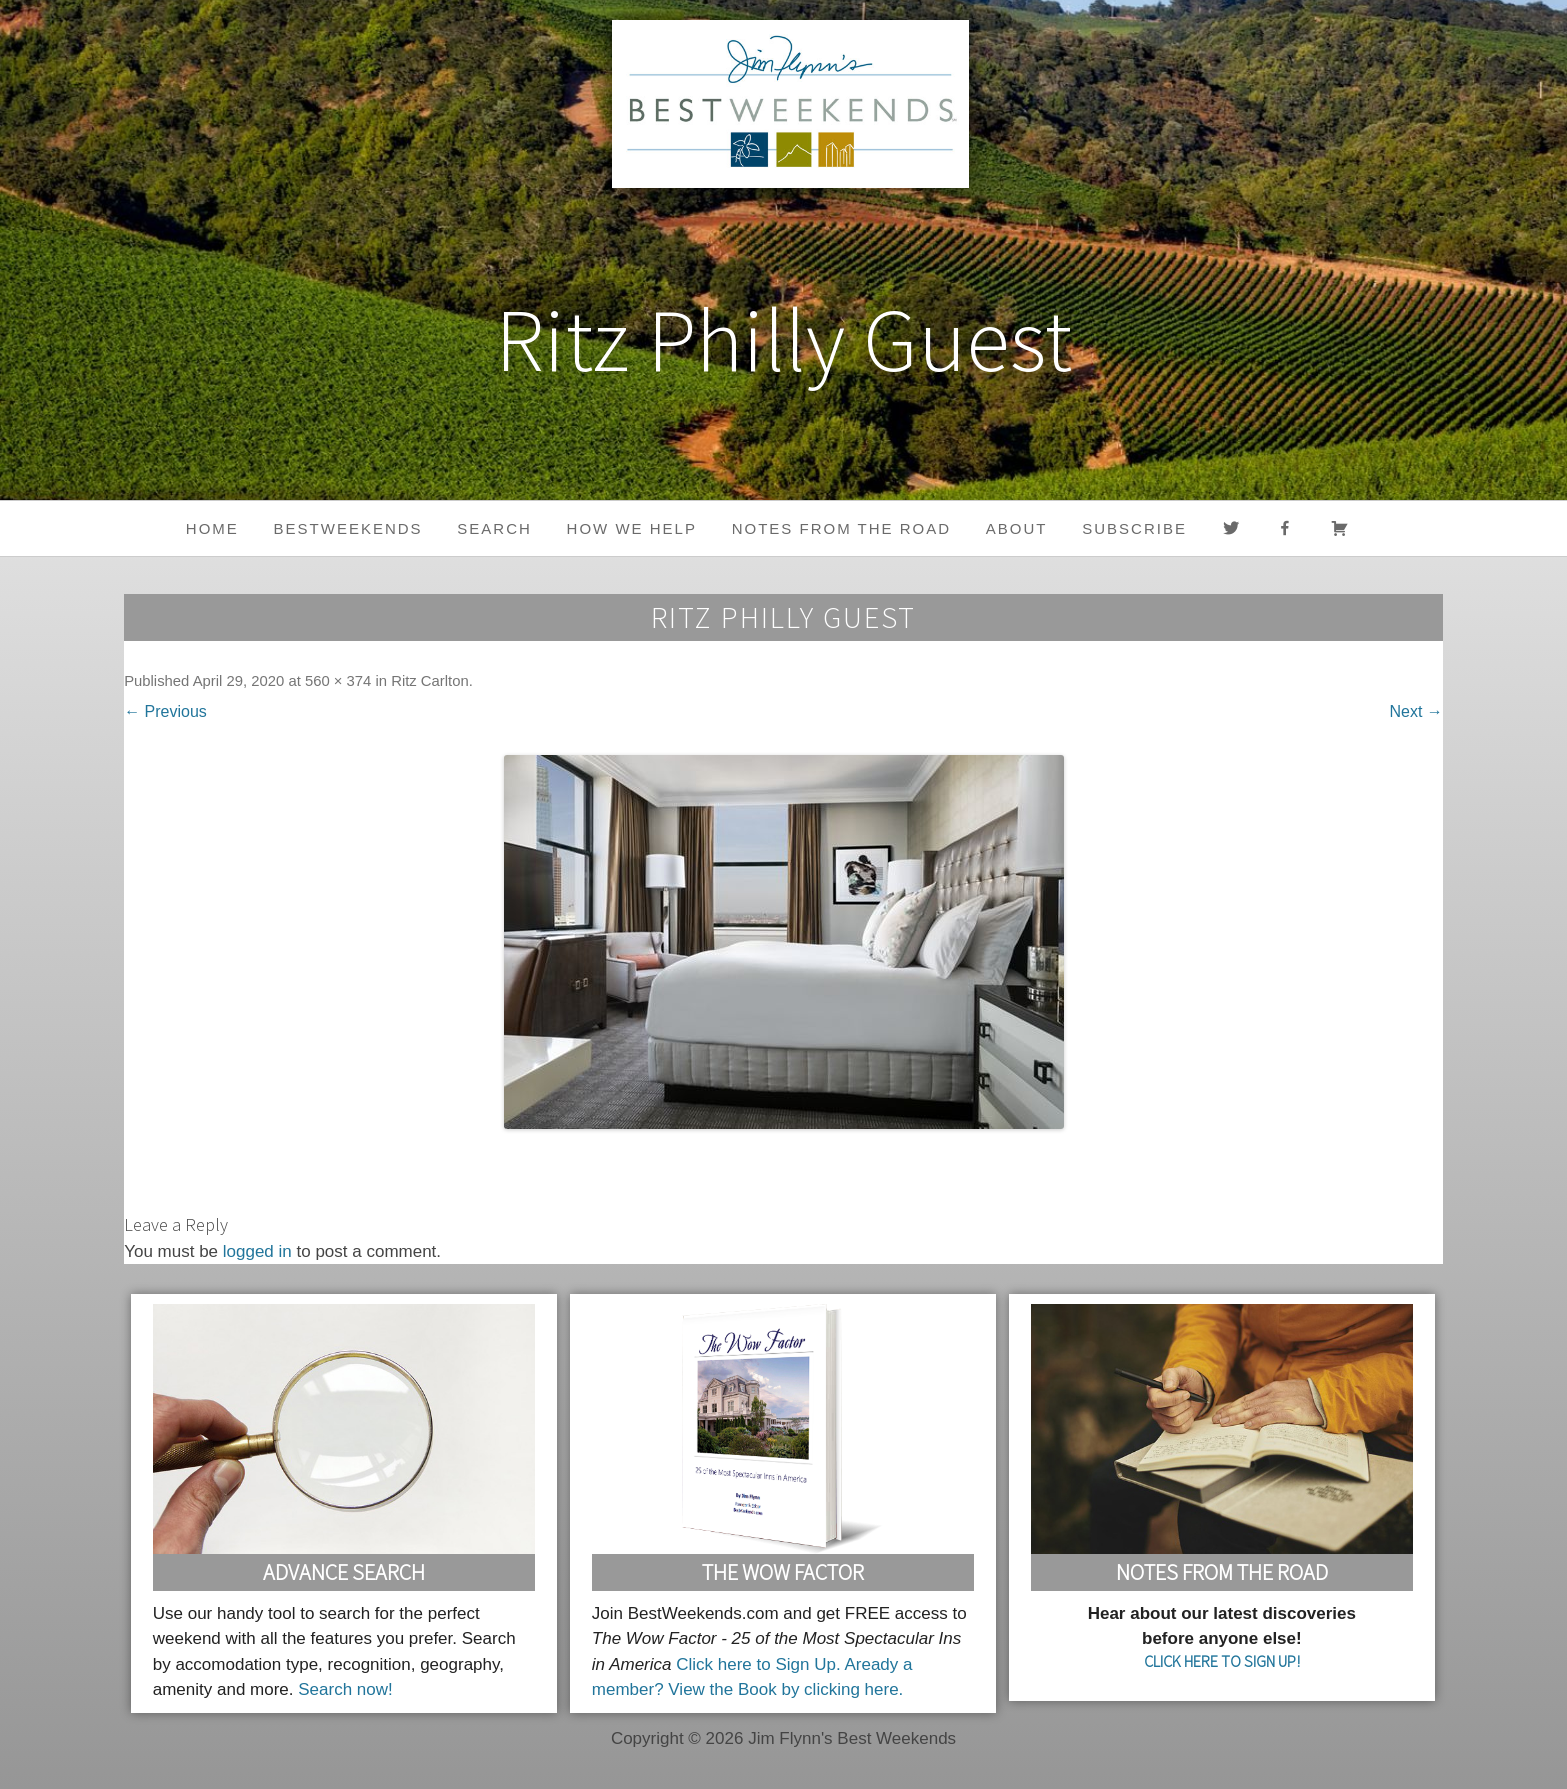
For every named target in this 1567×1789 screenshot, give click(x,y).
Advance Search (344, 1572)
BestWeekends (348, 528)
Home (212, 528)
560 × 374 (338, 681)
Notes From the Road (1222, 1572)
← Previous (165, 711)
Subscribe (1134, 528)
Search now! (345, 1689)
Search (494, 528)
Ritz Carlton (430, 681)
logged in (257, 1251)
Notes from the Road (841, 528)
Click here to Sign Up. (758, 1664)
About (1017, 528)
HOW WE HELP (632, 528)
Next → (1416, 711)
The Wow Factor (783, 1572)
